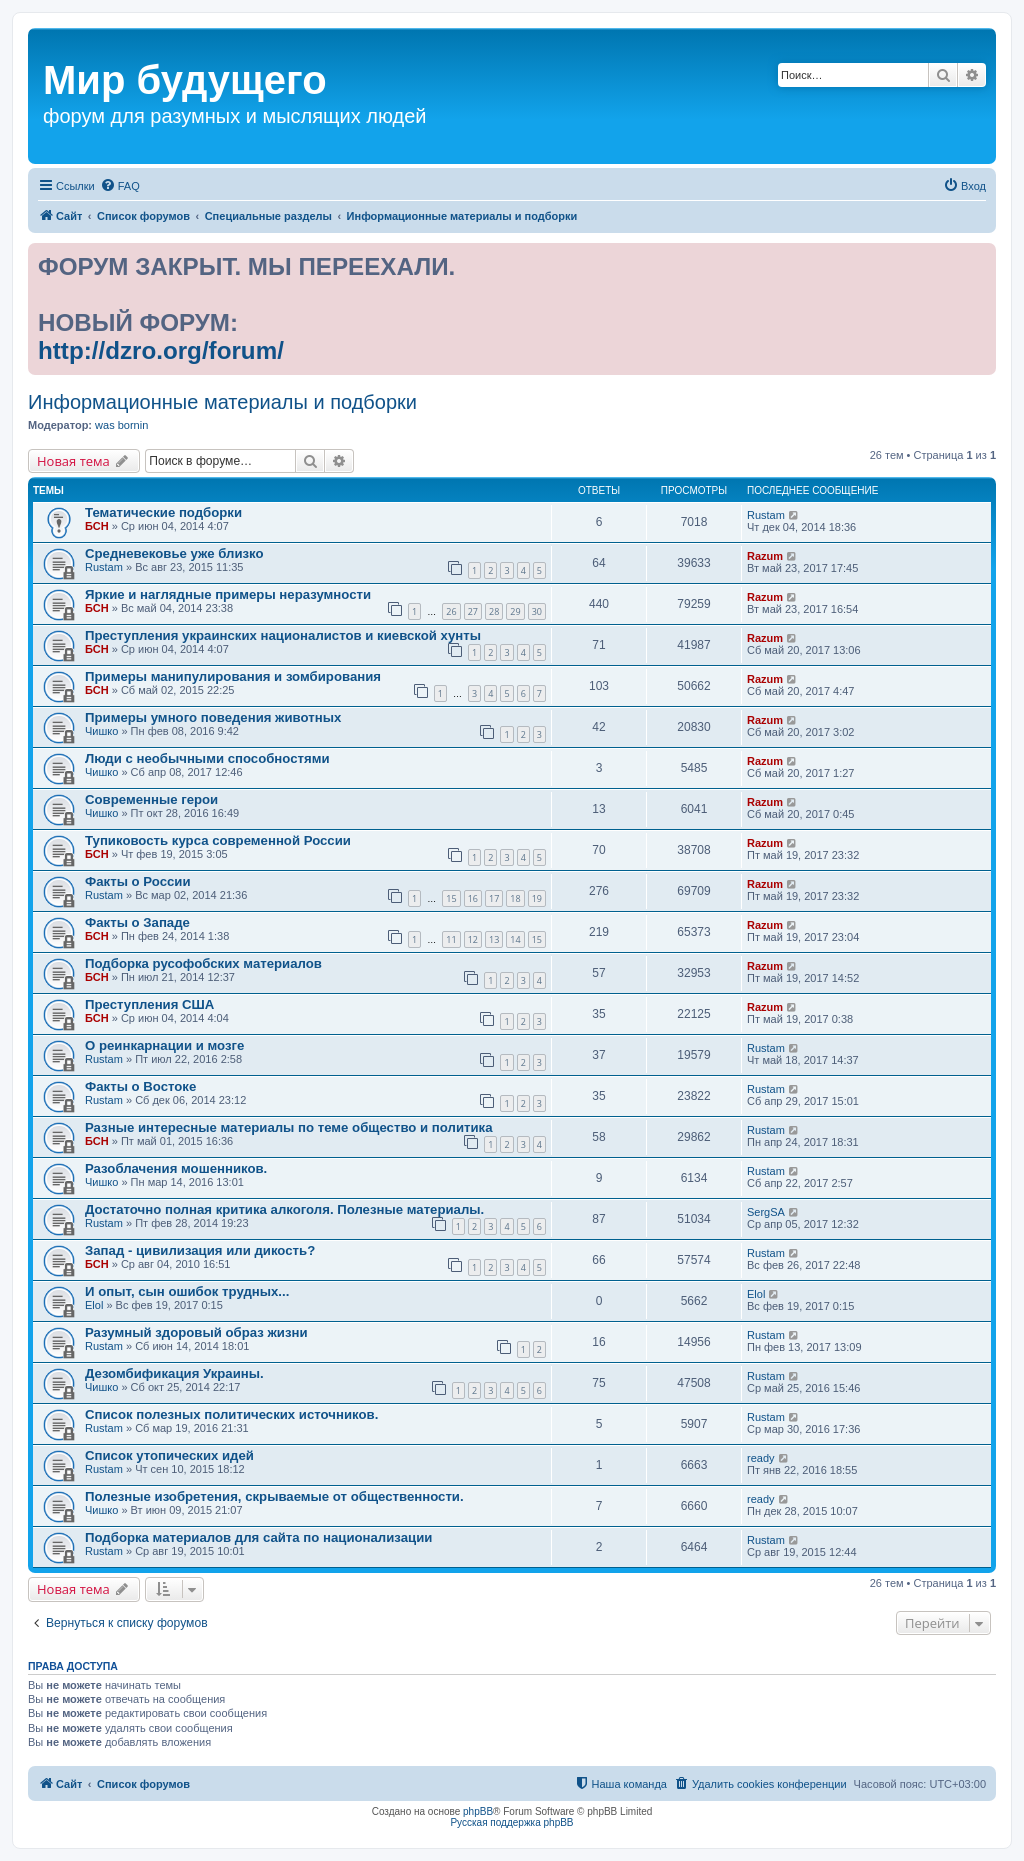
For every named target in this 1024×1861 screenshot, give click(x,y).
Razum (765, 556)
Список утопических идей (169, 1455)
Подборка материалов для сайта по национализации (258, 1537)
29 (515, 611)
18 (515, 898)
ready (761, 1458)
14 (515, 939)
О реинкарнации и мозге (164, 1045)
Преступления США (149, 1004)
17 (494, 898)
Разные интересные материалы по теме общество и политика (289, 1127)
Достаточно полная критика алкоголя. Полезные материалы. (284, 1209)
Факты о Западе (137, 922)
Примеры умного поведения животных (213, 717)
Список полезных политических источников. (231, 1414)
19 (537, 898)
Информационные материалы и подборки (222, 402)
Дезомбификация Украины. (174, 1373)
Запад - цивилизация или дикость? (200, 1250)
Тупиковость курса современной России (218, 840)
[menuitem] (120, 186)
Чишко (101, 731)
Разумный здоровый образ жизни (196, 1332)
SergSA (766, 1212)
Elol (94, 1305)
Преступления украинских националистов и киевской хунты (283, 635)
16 (473, 898)
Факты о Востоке (140, 1086)
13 (494, 939)
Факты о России (138, 881)
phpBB (478, 1811)
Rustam (766, 515)
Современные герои (151, 799)
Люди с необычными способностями (207, 758)
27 (473, 611)
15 (451, 898)
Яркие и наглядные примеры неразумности (228, 594)
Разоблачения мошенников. (176, 1168)
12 (473, 939)
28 (494, 611)
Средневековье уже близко (174, 553)
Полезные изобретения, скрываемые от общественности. (274, 1496)
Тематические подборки (163, 512)
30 (537, 611)
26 (451, 611)
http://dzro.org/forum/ (161, 350)
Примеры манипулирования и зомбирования (233, 676)
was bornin (121, 425)
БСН (97, 526)
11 (451, 939)
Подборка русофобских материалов (203, 963)
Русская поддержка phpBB (511, 1822)
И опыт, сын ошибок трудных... (187, 1291)
